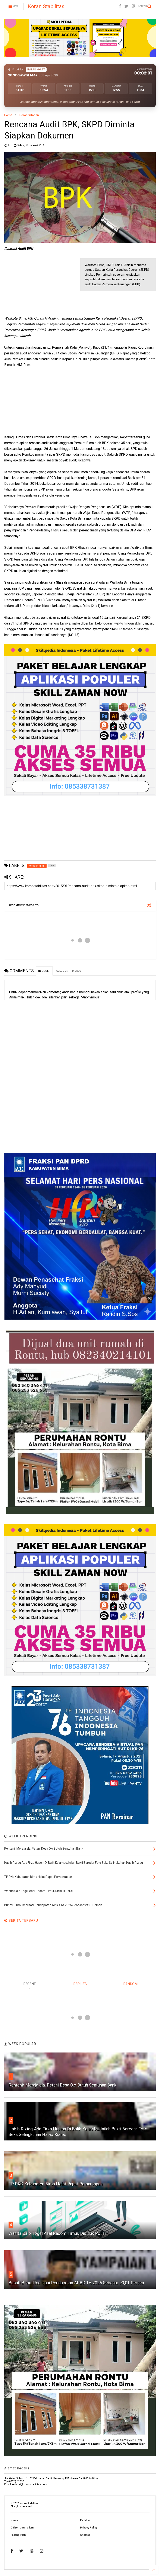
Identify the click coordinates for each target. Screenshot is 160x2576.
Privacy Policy (88, 2527)
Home (8, 115)
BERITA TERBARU (21, 1921)
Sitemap (85, 2534)
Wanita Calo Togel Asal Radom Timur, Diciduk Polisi (57, 2233)
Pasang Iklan (18, 2534)
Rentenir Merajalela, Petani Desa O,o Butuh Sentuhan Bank (62, 2085)
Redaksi (85, 2520)
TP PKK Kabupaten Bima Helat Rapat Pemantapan (56, 2183)
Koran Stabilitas (46, 6)
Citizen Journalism (22, 2527)
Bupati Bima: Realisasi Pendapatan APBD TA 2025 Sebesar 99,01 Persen (76, 2282)
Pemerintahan (29, 115)
